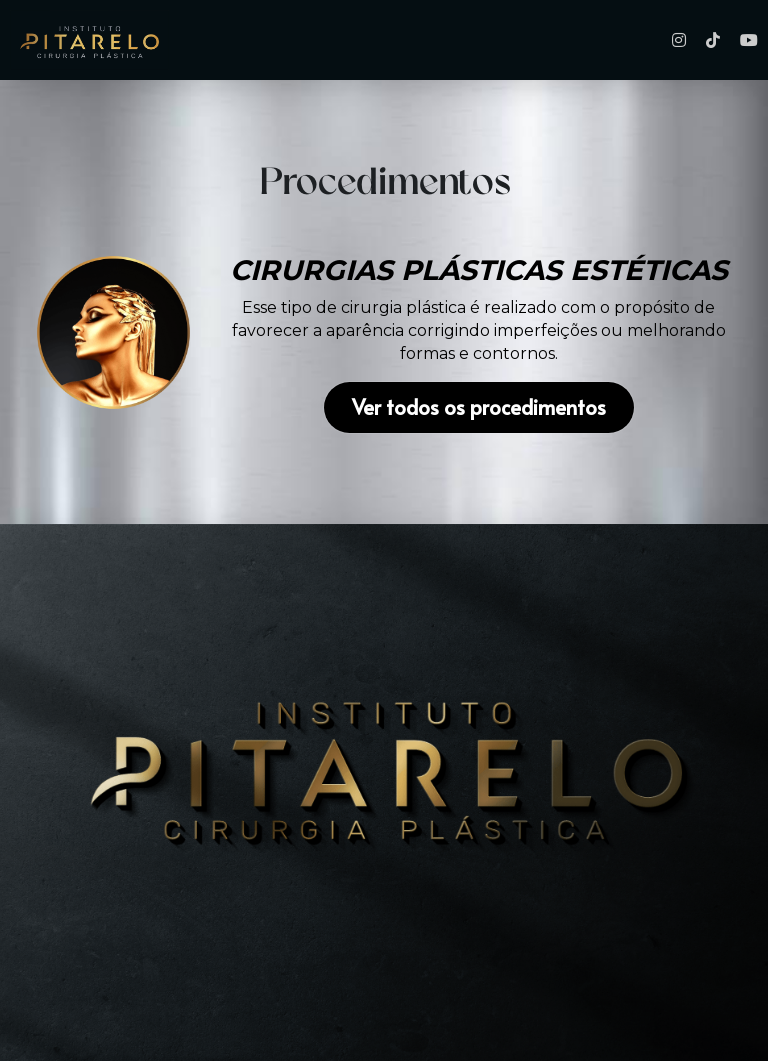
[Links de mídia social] (679, 40)
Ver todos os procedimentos (479, 408)
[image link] (113, 332)
